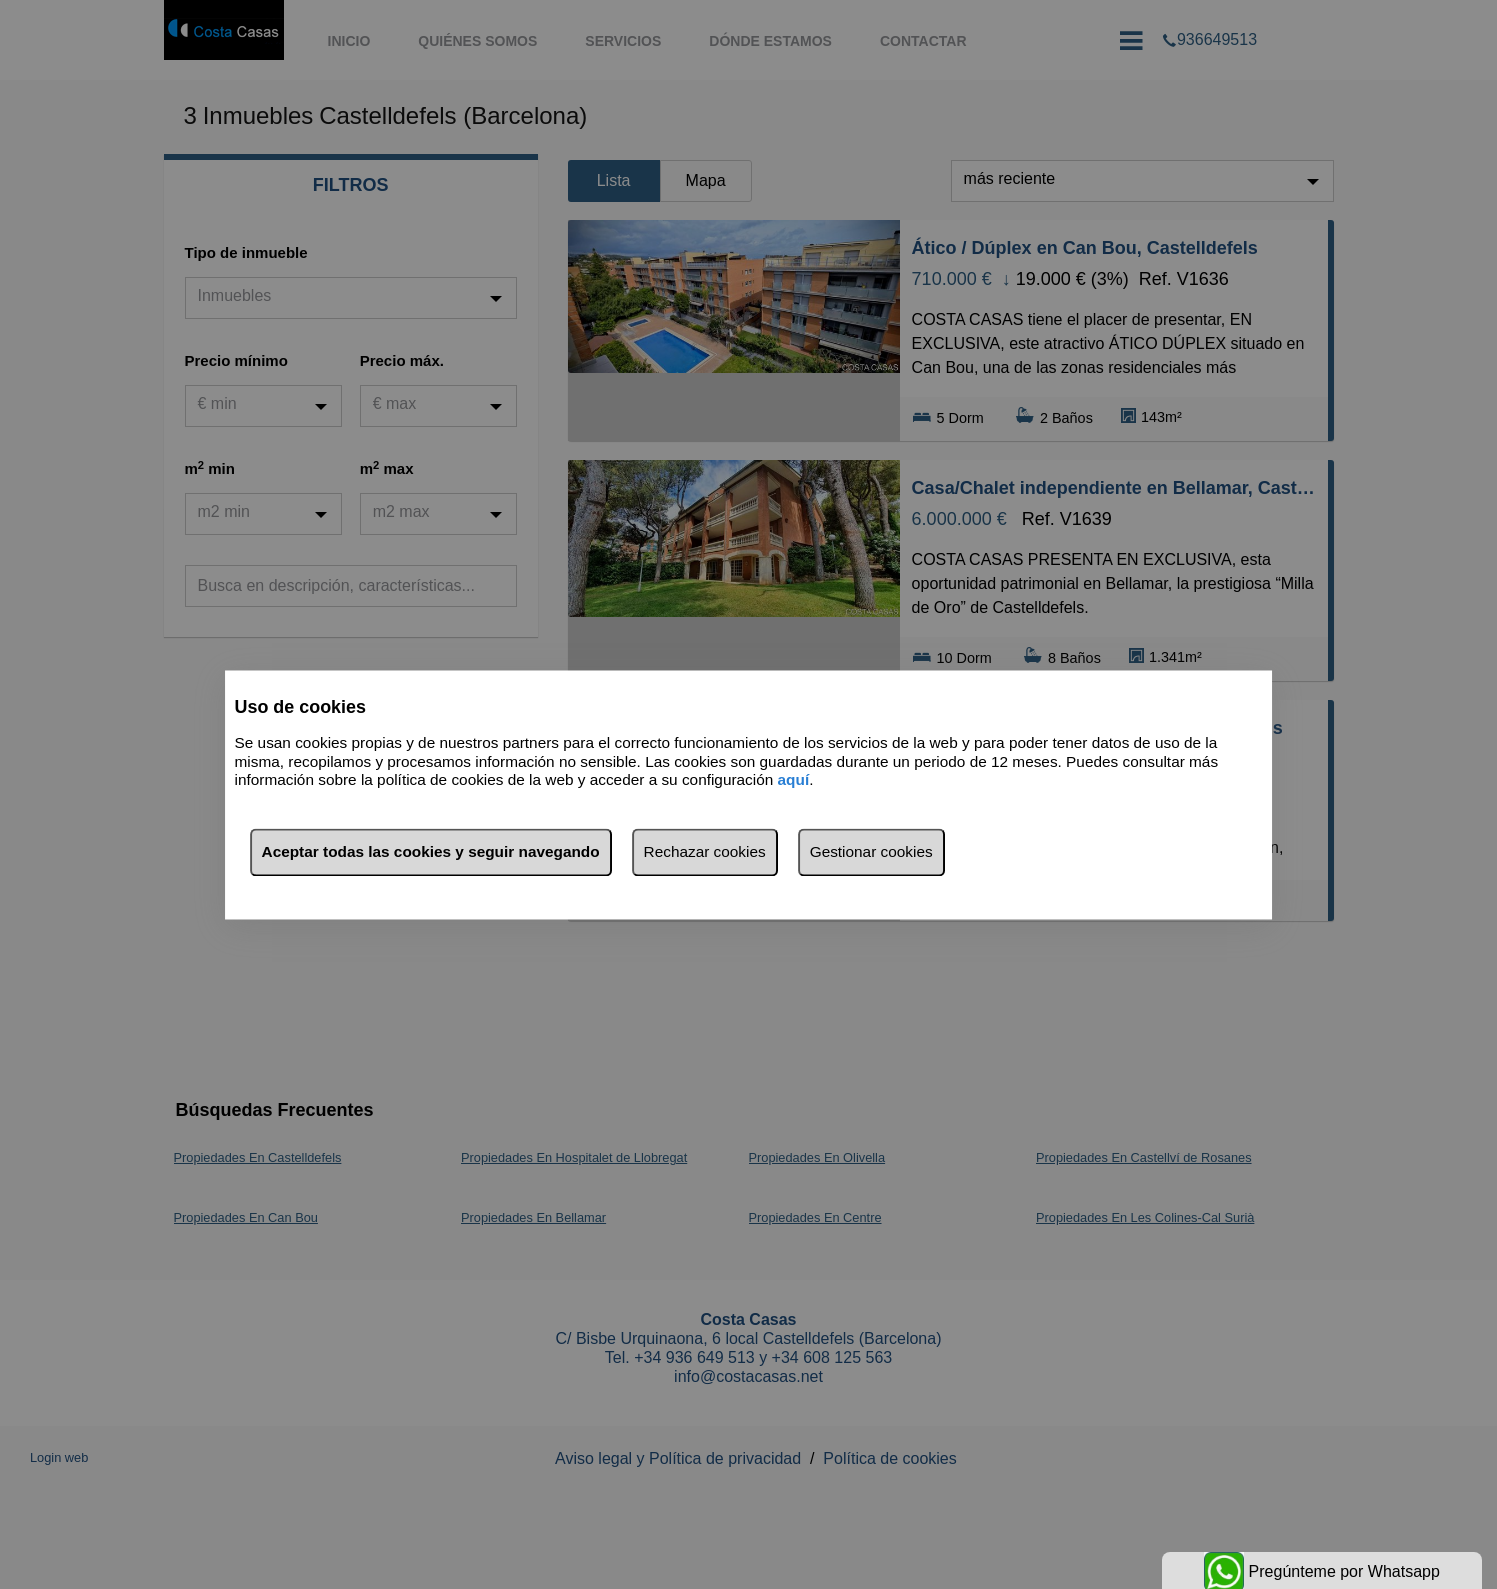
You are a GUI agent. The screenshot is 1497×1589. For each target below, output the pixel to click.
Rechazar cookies (705, 851)
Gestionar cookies (871, 851)
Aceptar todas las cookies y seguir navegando (431, 851)
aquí (794, 780)
